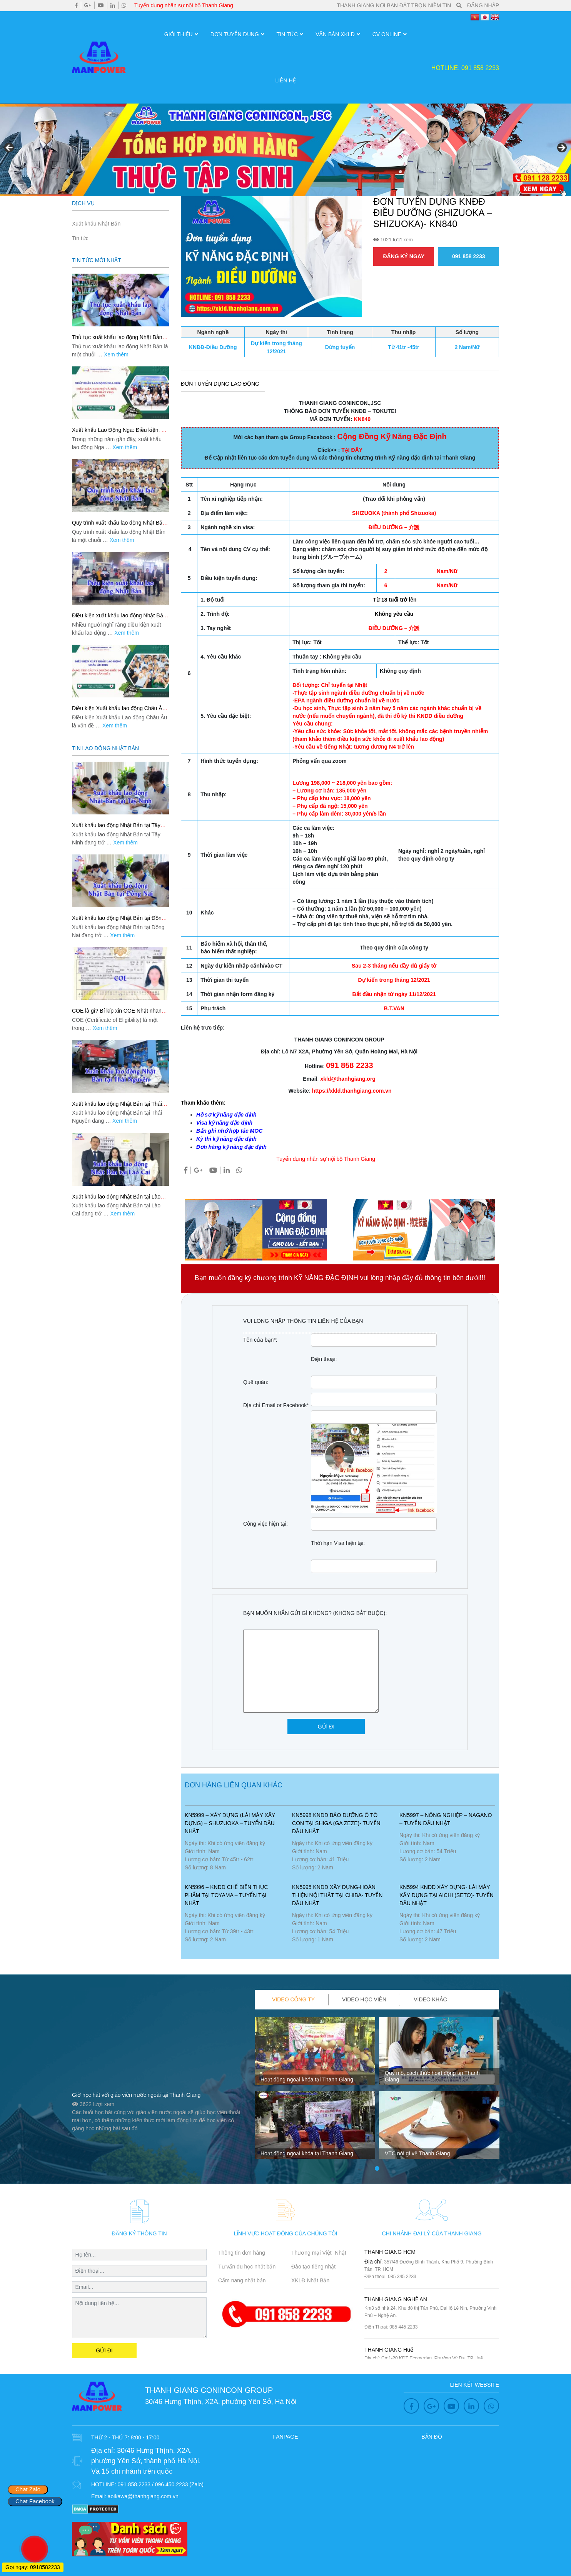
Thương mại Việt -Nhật (318, 2253)
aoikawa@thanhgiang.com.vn (143, 2496)
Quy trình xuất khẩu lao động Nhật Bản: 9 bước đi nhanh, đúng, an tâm (119, 526)
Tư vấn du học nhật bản (246, 2266)
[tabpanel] (315, 2091)
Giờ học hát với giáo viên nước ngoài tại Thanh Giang (136, 2095)
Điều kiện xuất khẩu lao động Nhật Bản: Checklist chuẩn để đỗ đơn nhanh (119, 618)
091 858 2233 (468, 256)
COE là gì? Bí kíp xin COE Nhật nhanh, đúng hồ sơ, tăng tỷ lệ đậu (119, 1014)
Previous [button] (9, 148)
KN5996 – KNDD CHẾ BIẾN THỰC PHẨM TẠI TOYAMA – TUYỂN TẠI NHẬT (226, 1895)
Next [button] (561, 148)
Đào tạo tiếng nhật (313, 2266)
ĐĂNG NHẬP (483, 5)
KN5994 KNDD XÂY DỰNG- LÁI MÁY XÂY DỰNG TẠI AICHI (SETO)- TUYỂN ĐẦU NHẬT (446, 1895)
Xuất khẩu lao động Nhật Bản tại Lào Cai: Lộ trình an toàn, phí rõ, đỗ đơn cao (120, 1200)
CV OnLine (386, 34)
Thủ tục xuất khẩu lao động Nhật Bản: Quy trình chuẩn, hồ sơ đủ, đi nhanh (118, 340)
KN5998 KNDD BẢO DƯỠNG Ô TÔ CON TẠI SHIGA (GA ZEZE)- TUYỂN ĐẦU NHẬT (336, 1823)
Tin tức (287, 34)
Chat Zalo (27, 2489)
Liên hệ (285, 80)
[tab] (294, 2000)
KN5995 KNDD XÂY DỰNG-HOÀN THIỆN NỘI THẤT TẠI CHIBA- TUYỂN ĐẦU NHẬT (337, 1895)
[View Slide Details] (285, 150)
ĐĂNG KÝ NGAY (403, 256)
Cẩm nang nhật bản (242, 2280)
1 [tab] (377, 2169)
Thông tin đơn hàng (241, 2253)
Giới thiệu (178, 34)
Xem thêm (116, 354)
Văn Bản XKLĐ (335, 34)
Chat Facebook (35, 2501)
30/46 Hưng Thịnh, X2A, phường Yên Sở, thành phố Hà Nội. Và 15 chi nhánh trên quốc (146, 2461)
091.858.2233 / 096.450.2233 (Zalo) (160, 2484)
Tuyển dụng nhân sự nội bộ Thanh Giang (183, 5)
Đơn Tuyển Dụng (234, 34)
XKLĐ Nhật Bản (310, 2280)
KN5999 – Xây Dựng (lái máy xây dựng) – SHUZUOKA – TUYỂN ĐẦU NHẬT (230, 1823)
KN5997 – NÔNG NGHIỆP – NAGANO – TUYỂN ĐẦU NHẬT (445, 1819)
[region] (285, 150)
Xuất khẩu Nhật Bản (96, 224)
